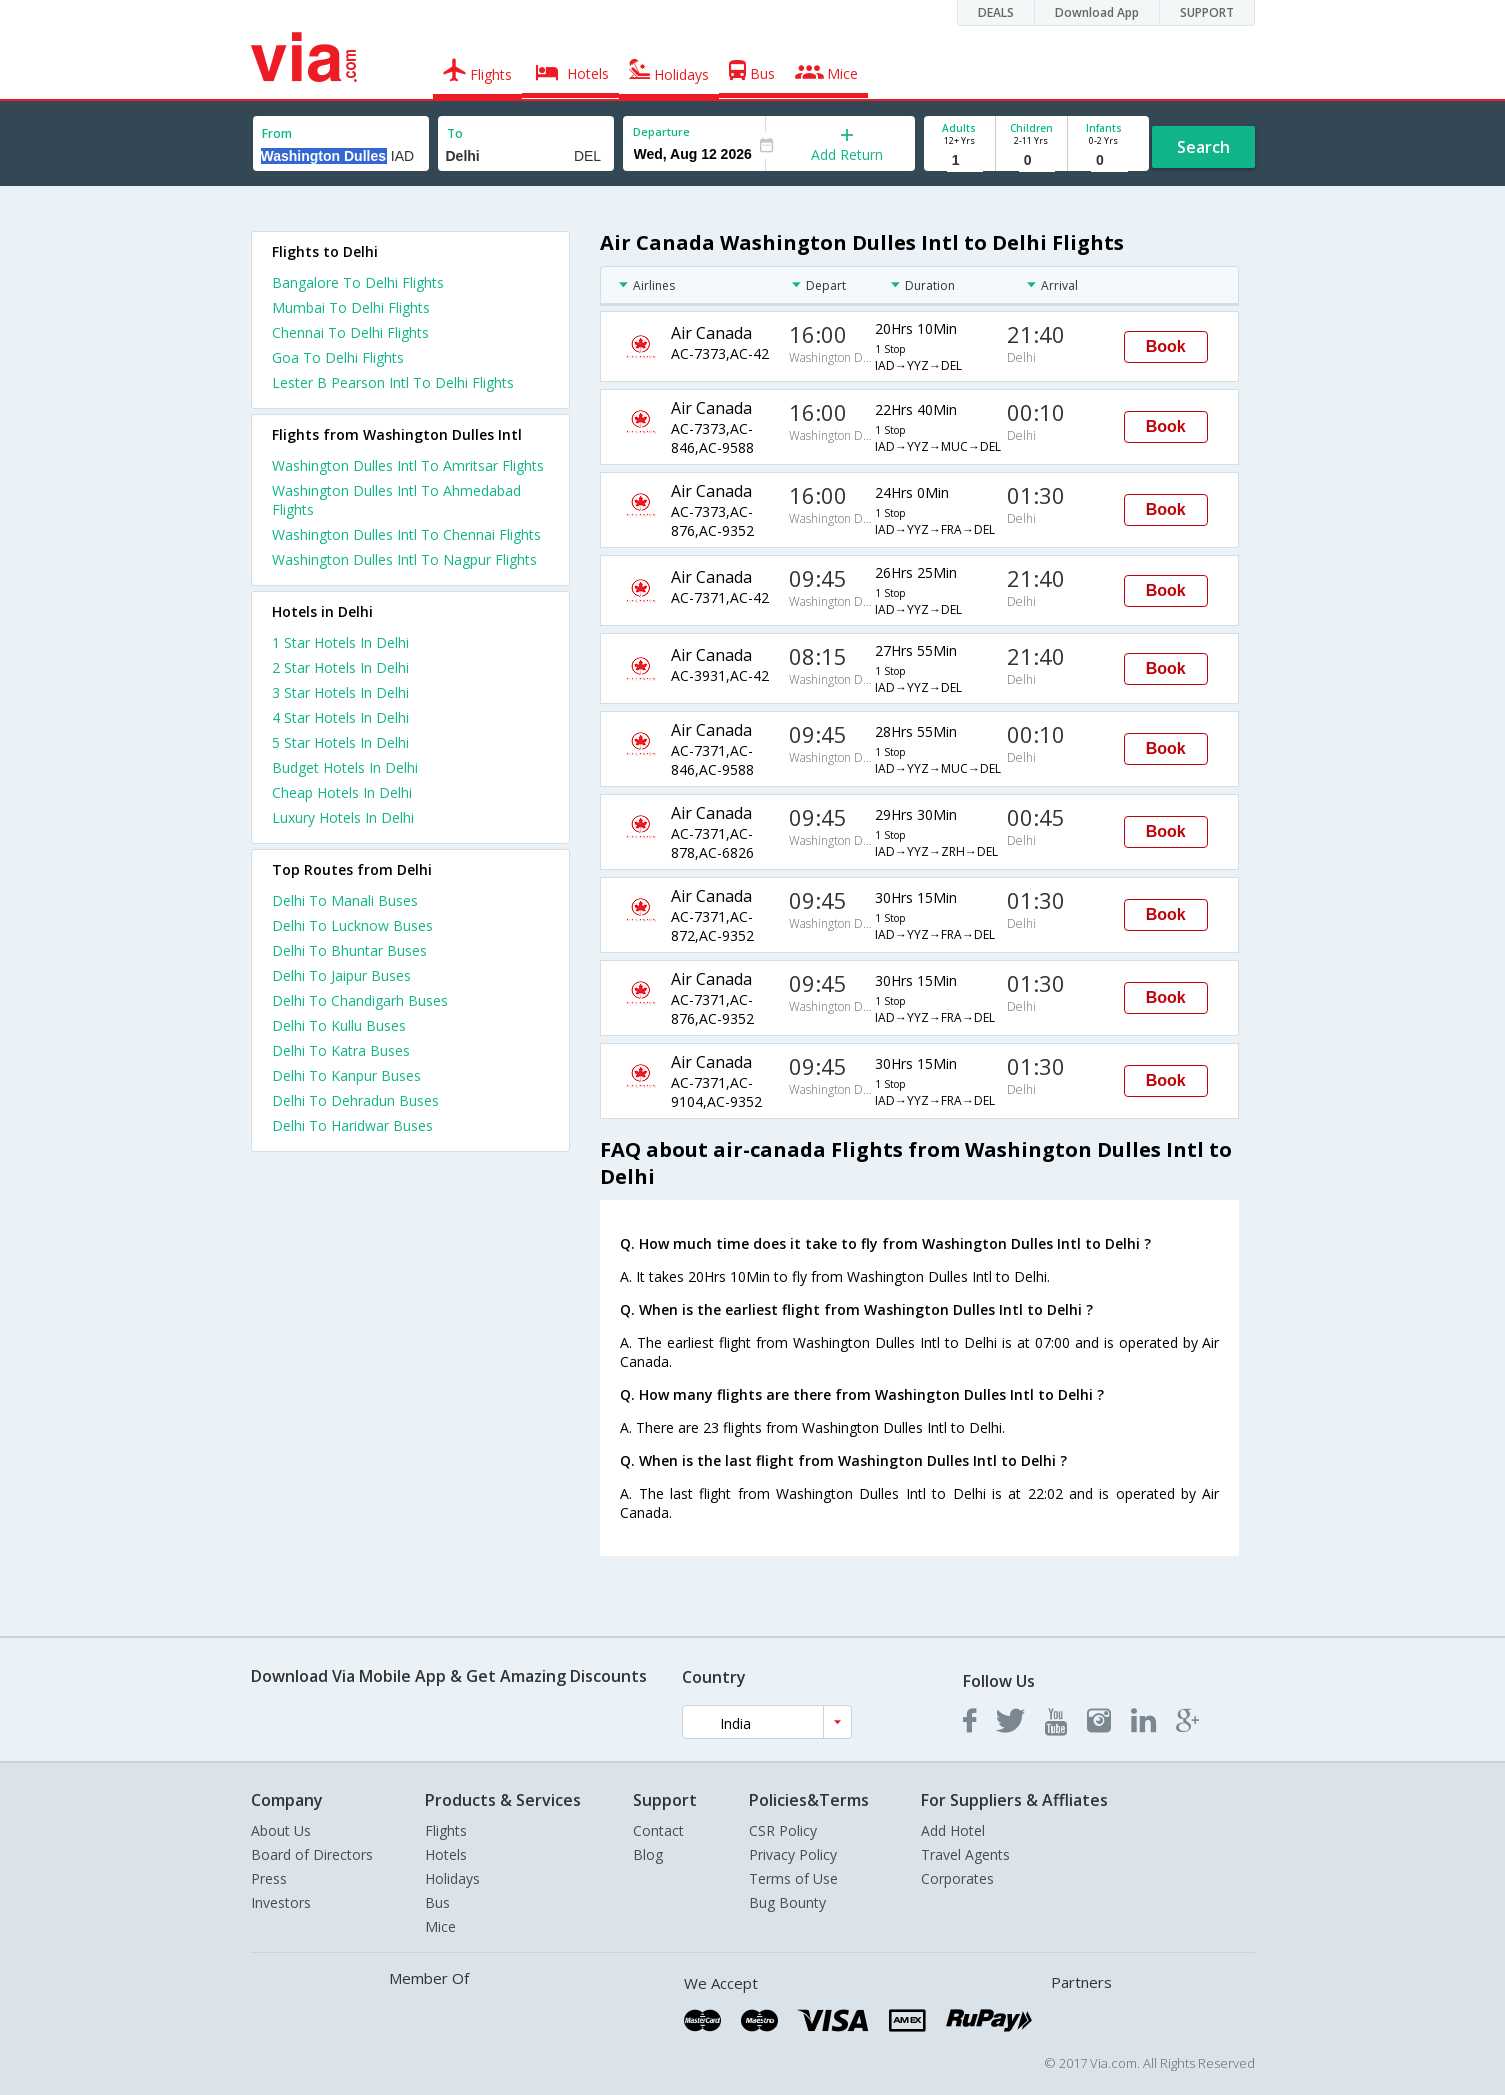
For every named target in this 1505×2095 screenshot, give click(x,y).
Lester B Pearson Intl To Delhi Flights (393, 382)
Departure (661, 131)
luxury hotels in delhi (343, 817)
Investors (281, 1902)
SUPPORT (1207, 12)
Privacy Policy (793, 1854)
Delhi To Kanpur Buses (346, 1075)
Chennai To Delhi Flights (350, 332)
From (277, 133)
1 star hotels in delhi (340, 642)
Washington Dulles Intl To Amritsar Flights (408, 465)
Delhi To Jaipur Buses (341, 975)
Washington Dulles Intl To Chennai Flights (406, 534)
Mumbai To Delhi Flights (351, 307)
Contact (658, 1830)
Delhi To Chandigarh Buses (360, 1000)
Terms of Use (793, 1878)
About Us (281, 1830)
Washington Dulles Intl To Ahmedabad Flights (396, 500)
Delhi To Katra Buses (341, 1050)
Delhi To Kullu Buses (339, 1025)
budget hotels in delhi (345, 767)
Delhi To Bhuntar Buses (349, 950)
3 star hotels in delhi (340, 692)
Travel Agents (965, 1854)
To (455, 133)
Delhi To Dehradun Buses (355, 1100)
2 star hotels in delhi (340, 667)
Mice (440, 1926)
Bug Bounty (787, 1902)
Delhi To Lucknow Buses (352, 925)
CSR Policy (783, 1830)
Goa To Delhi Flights (338, 357)
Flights (446, 1830)
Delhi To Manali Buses (345, 900)
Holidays (452, 1878)
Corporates (957, 1878)
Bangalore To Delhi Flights (358, 282)
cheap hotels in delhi (342, 792)
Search (1203, 147)
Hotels (446, 1854)
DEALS (996, 12)
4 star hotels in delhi (340, 717)
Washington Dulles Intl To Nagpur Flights (404, 559)
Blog (648, 1854)
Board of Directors (312, 1854)
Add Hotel (953, 1830)
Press (269, 1878)
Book (1166, 346)
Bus (437, 1902)
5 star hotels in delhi (340, 742)
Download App (1097, 12)
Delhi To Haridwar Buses (352, 1125)
